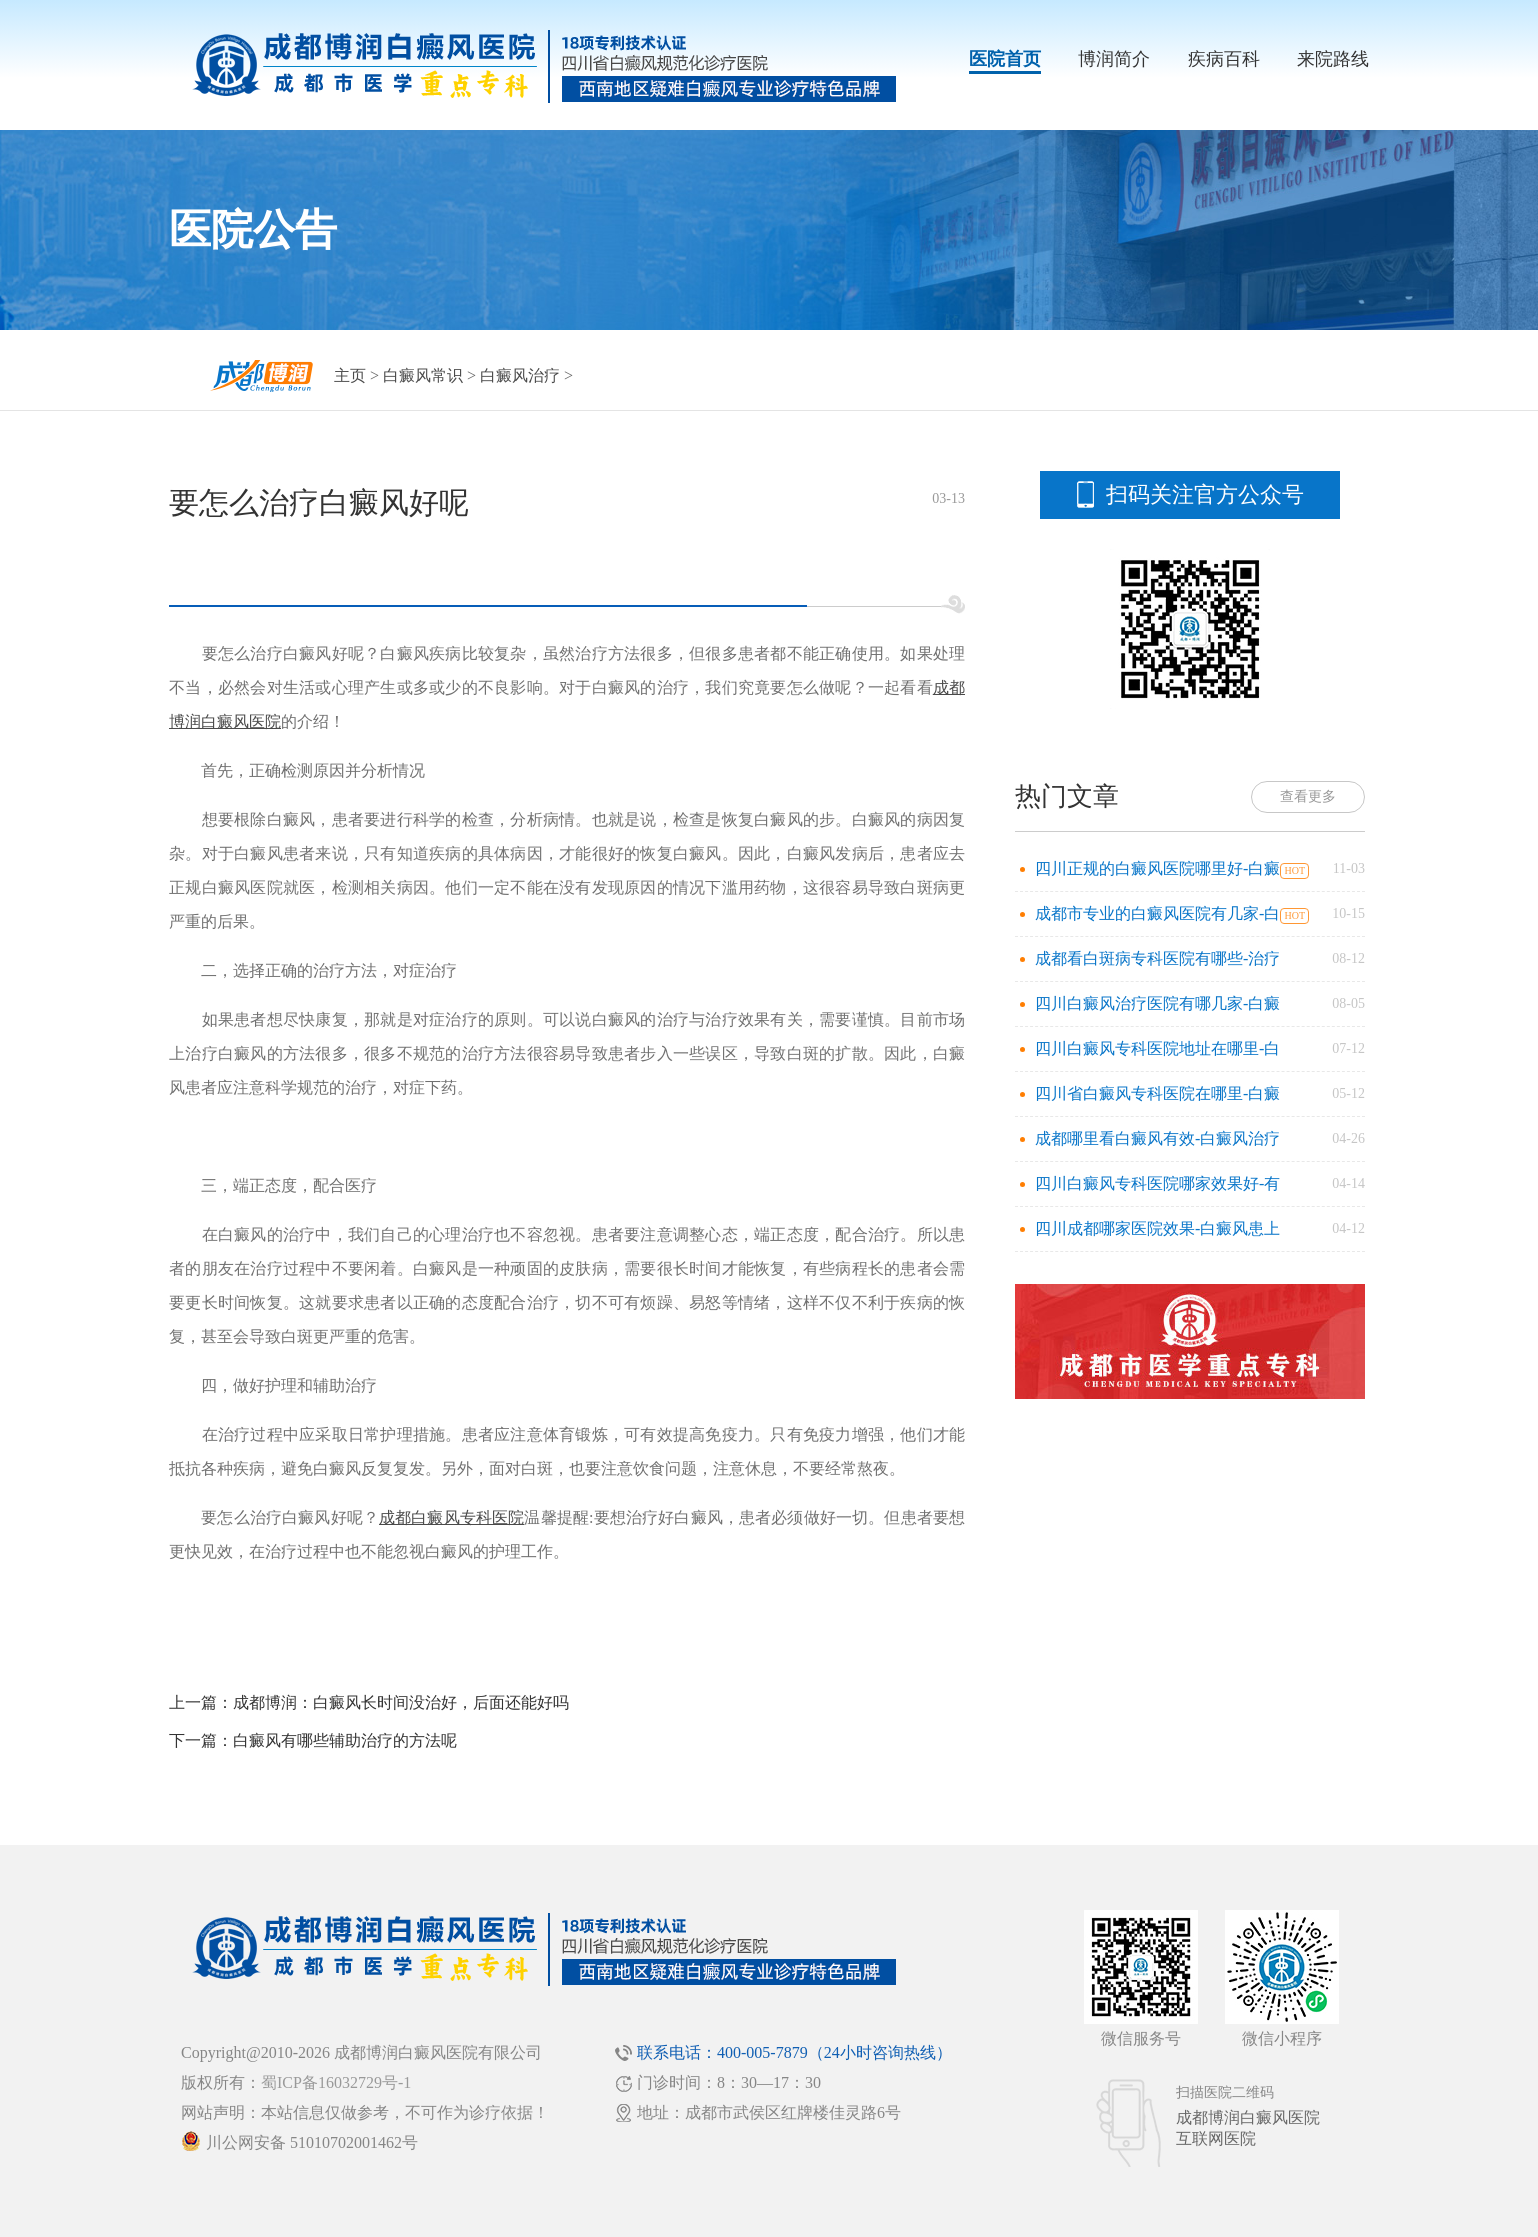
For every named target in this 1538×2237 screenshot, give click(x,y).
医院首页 (1005, 59)
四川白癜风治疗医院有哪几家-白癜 (1157, 1003)
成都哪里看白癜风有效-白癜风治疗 (1157, 1138)
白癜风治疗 (520, 375)
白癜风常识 (423, 375)
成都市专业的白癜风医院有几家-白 (1157, 913)
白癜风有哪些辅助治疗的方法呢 (345, 1740)
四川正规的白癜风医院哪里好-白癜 (1157, 868)
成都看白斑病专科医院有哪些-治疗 (1157, 958)
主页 (350, 375)
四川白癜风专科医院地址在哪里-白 (1157, 1048)
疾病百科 (1224, 59)
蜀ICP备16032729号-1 (336, 2082)
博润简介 (1114, 59)
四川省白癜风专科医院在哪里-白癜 (1157, 1093)
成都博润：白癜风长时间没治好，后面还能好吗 (401, 1702)
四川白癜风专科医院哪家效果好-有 (1157, 1183)
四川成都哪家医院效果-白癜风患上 (1157, 1228)
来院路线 (1333, 59)
